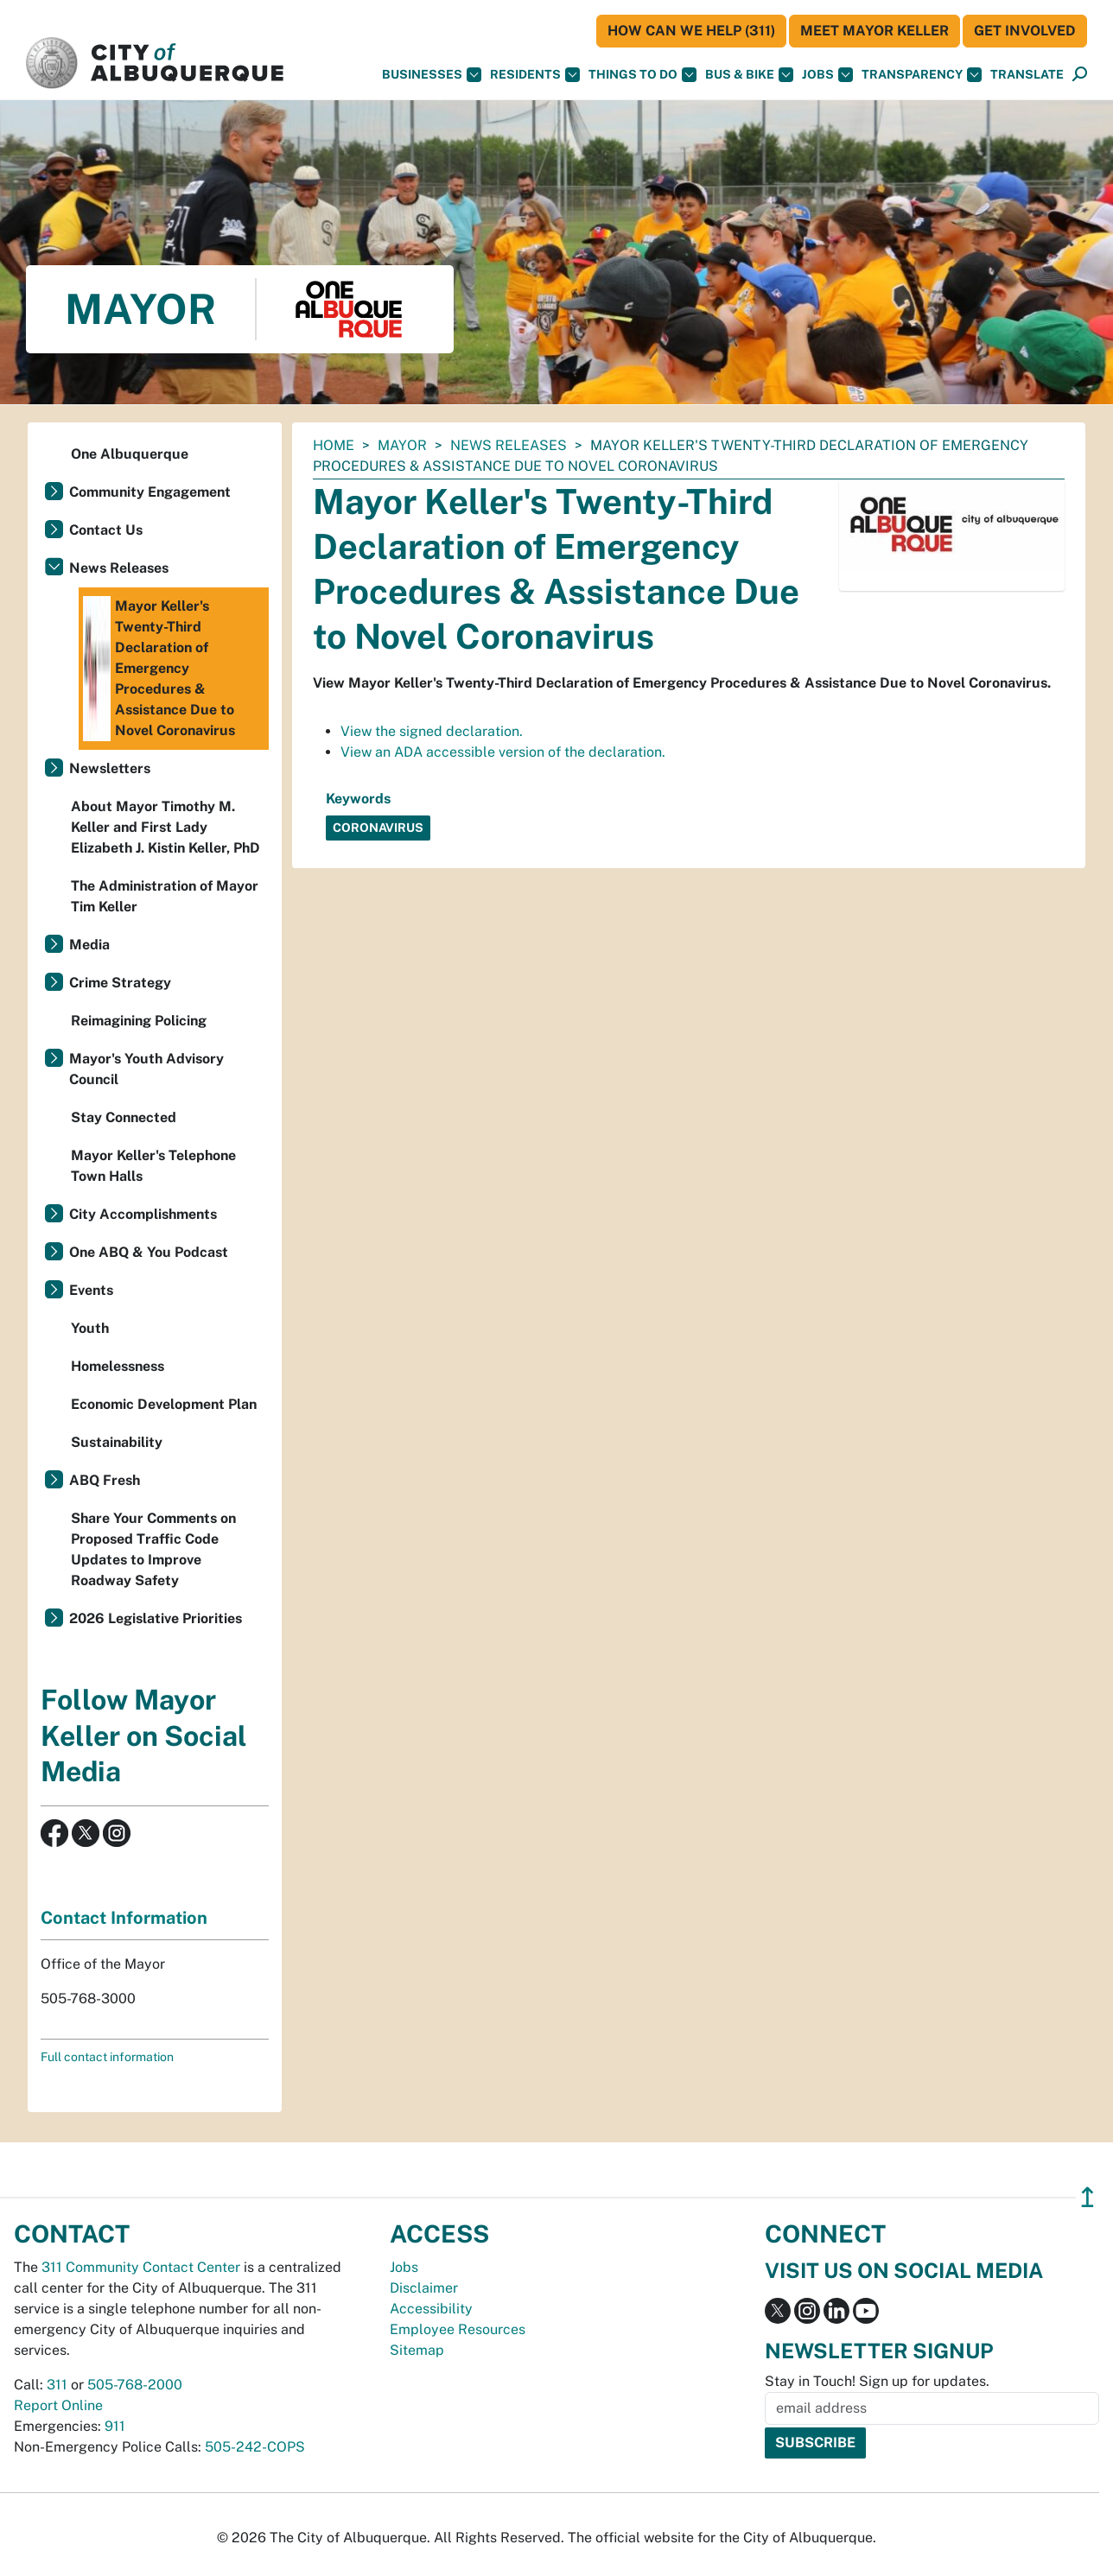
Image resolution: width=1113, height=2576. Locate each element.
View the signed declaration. (431, 731)
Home (333, 445)
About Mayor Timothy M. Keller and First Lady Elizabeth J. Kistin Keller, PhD (165, 827)
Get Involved (1025, 30)
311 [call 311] (57, 2384)
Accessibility (431, 2308)
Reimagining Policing (139, 1020)
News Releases (508, 445)
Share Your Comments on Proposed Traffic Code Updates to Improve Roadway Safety (153, 1549)
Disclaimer (424, 2288)
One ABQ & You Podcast (148, 1252)
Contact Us (106, 530)
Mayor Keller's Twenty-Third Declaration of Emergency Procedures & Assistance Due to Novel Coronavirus (159, 668)
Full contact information (107, 2057)
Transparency (922, 74)
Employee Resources (457, 2329)
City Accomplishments (143, 1214)
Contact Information (124, 1917)
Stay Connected (123, 1117)
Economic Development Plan (164, 1404)
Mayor (402, 445)
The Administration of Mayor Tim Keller (164, 896)
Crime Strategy (120, 982)
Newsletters (109, 768)
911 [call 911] (115, 2426)
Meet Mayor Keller (874, 30)
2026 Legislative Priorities (155, 1618)
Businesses (431, 74)
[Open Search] (1079, 74)
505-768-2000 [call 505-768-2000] (134, 2384)
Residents (535, 74)
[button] (1027, 75)
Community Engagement (150, 492)
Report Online (58, 2405)
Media (89, 944)
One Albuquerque (129, 454)
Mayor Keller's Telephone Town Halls (153, 1165)
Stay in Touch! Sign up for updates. (877, 2381)
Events (91, 1290)
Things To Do (642, 74)
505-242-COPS (255, 2447)
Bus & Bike (749, 74)
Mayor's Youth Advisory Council (146, 1069)
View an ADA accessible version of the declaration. (502, 752)
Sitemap (417, 2350)
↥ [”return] (1087, 2197)
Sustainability (116, 1442)
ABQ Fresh (104, 1480)
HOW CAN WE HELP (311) (691, 30)
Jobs (827, 74)
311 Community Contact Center (140, 2267)
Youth (90, 1328)
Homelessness (117, 1366)
